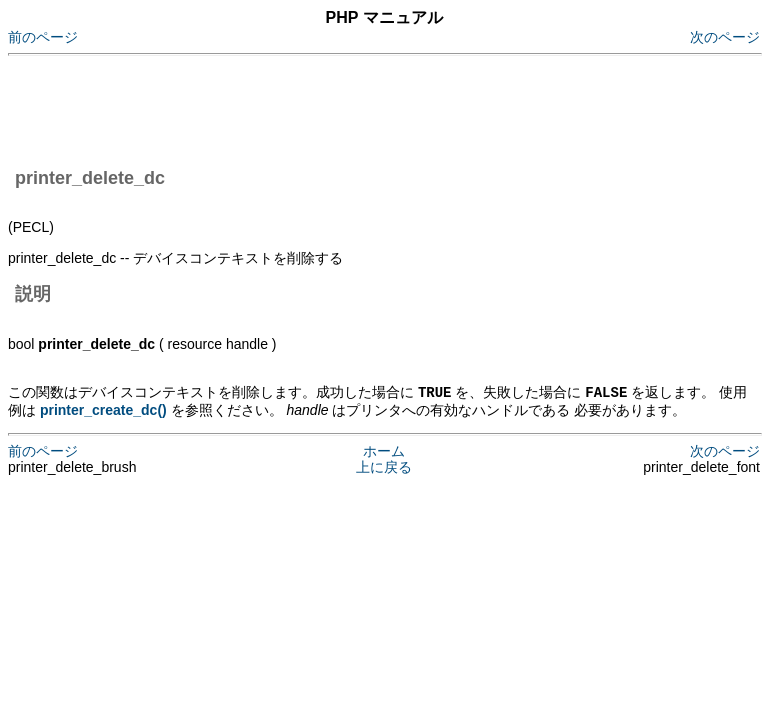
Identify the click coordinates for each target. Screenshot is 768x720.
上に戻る (384, 466)
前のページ (43, 37)
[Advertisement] (372, 108)
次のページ (725, 37)
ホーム (384, 450)
